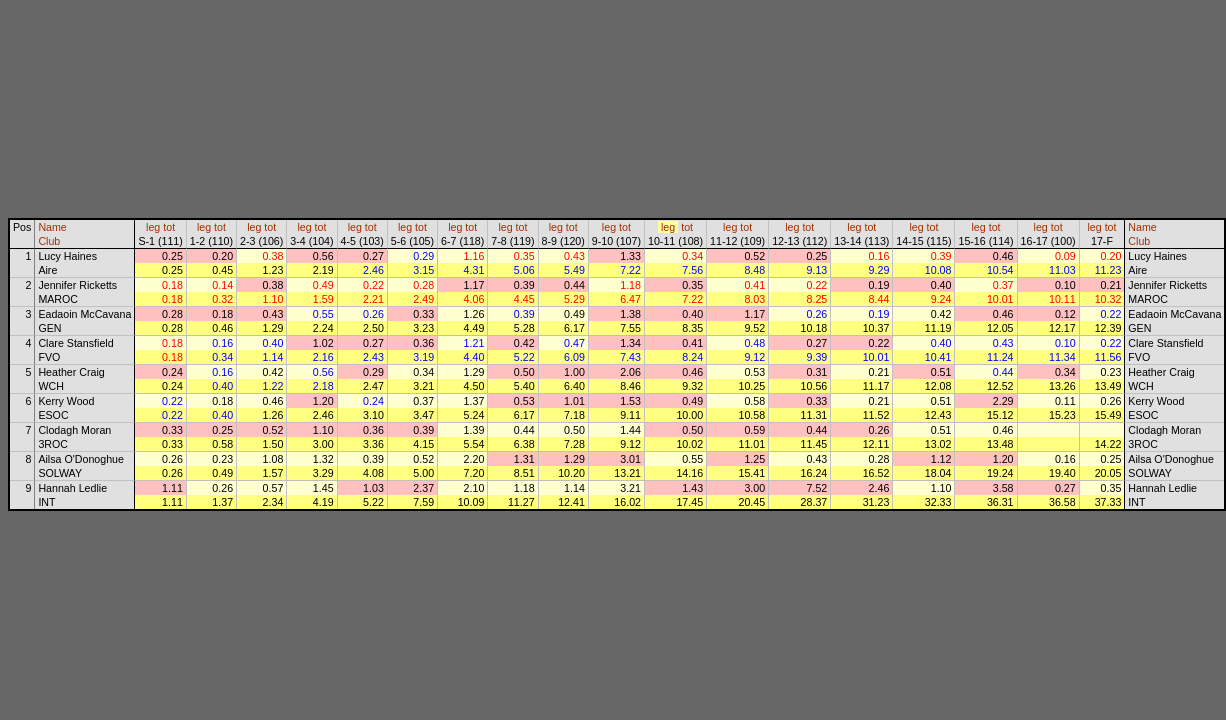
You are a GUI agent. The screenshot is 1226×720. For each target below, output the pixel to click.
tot (169, 227)
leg (153, 227)
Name (52, 227)
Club (49, 241)
